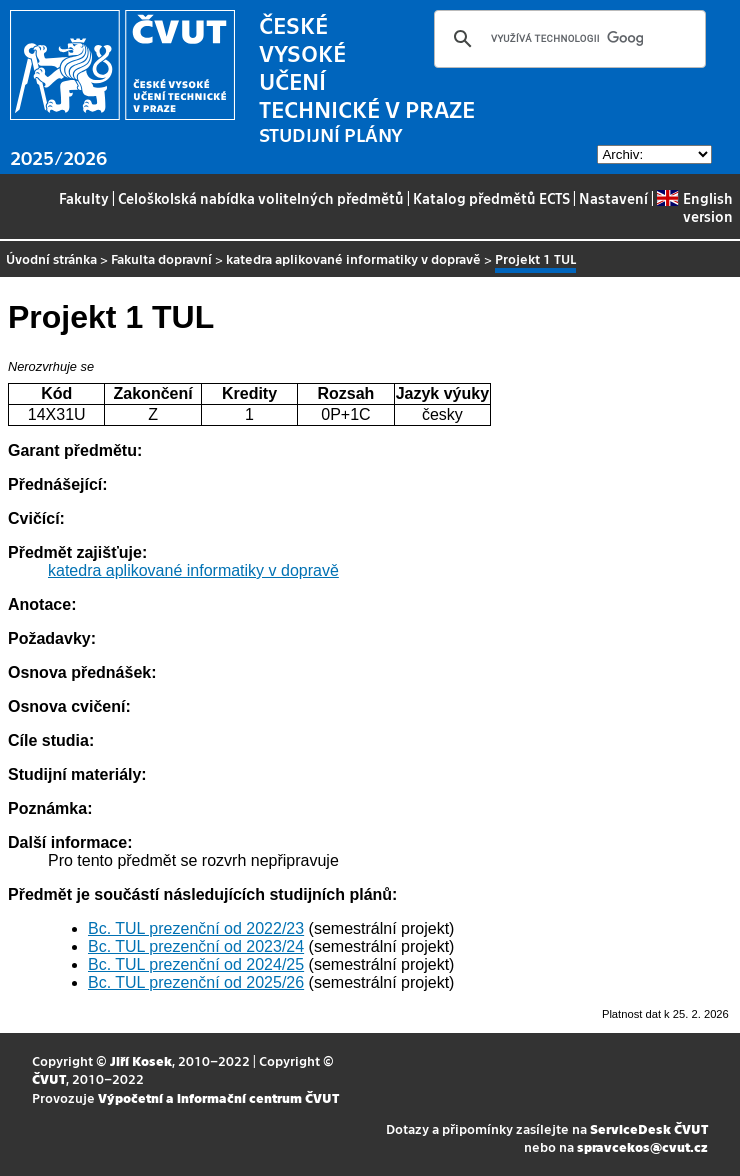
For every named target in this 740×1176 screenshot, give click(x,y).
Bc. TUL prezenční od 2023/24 (196, 946)
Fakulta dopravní (161, 258)
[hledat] (567, 39)
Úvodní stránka (51, 258)
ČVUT (49, 1078)
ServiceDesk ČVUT (649, 1128)
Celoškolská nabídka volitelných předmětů (261, 198)
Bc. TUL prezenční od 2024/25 (196, 964)
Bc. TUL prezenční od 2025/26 (196, 982)
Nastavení (613, 198)
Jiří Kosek (141, 1060)
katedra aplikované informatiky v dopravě (353, 258)
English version (694, 207)
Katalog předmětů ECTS (491, 198)
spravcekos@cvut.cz (642, 1146)
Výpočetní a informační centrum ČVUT (218, 1097)
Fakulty (84, 198)
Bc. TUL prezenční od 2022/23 (196, 928)
